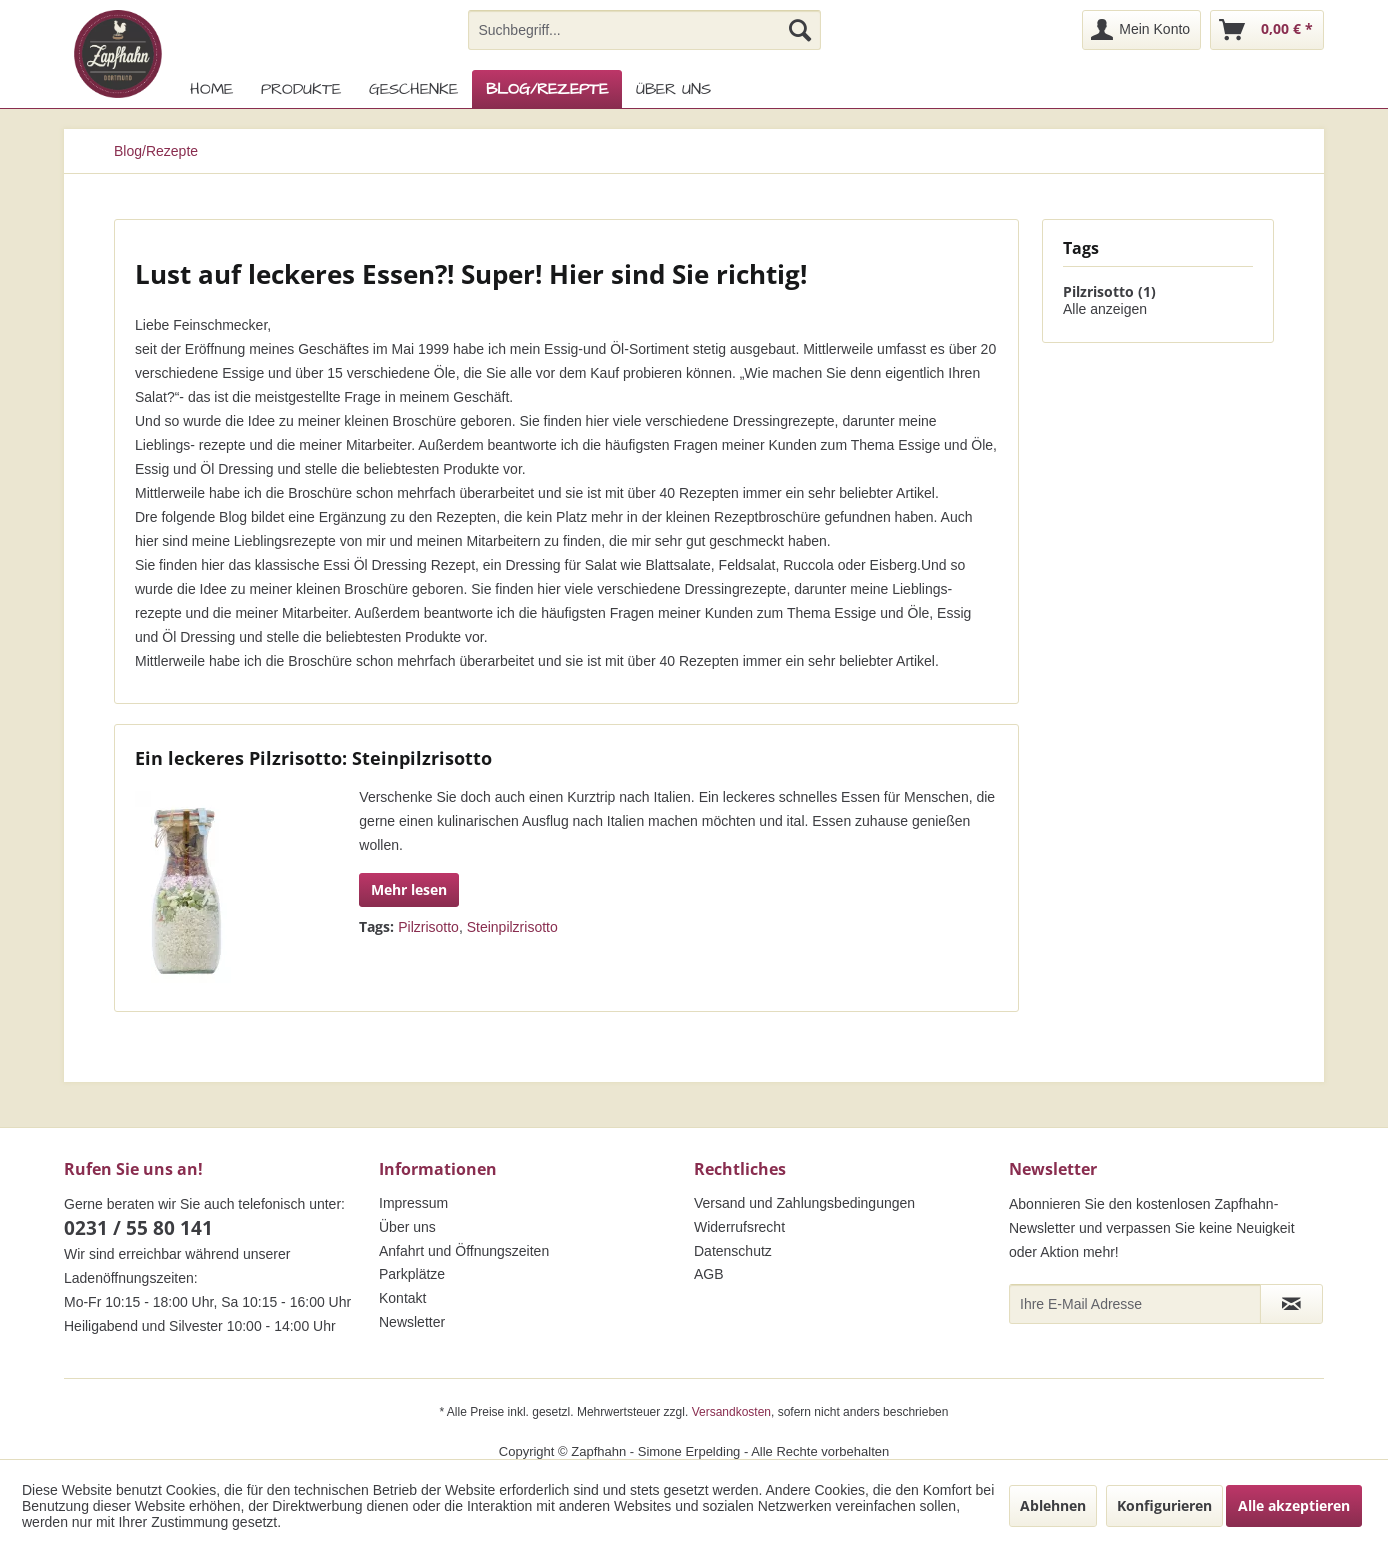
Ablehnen (1053, 1505)
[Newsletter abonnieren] (1291, 1304)
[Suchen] (800, 30)
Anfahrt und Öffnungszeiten (464, 1251)
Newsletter (412, 1322)
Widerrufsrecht (739, 1227)
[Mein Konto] (1141, 30)
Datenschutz (733, 1251)
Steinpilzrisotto (512, 927)
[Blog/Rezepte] (547, 89)
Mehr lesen (409, 889)
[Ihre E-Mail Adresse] (1135, 1304)
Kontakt (402, 1298)
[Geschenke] (413, 89)
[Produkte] (301, 89)
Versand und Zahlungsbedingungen (804, 1203)
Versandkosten (731, 1412)
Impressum (413, 1203)
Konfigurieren (1164, 1505)
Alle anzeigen (1105, 309)
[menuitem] (644, 30)
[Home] (211, 89)
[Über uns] (673, 89)
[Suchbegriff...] (644, 30)
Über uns (407, 1227)
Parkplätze (412, 1274)
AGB (709, 1274)
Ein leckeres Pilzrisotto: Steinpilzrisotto (313, 758)
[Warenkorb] (1267, 30)
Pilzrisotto (428, 927)
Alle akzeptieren (1294, 1505)
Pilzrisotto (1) (1109, 291)
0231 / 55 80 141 (138, 1228)
